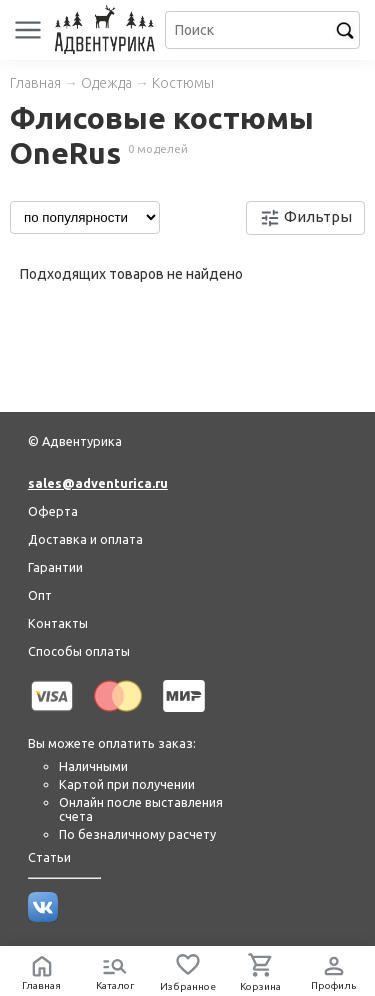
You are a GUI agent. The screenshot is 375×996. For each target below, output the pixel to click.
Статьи (49, 857)
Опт (40, 595)
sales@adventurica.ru (98, 483)
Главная (35, 83)
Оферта (53, 511)
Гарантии (55, 567)
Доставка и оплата (85, 539)
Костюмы (183, 83)
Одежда (106, 83)
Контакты (58, 623)
